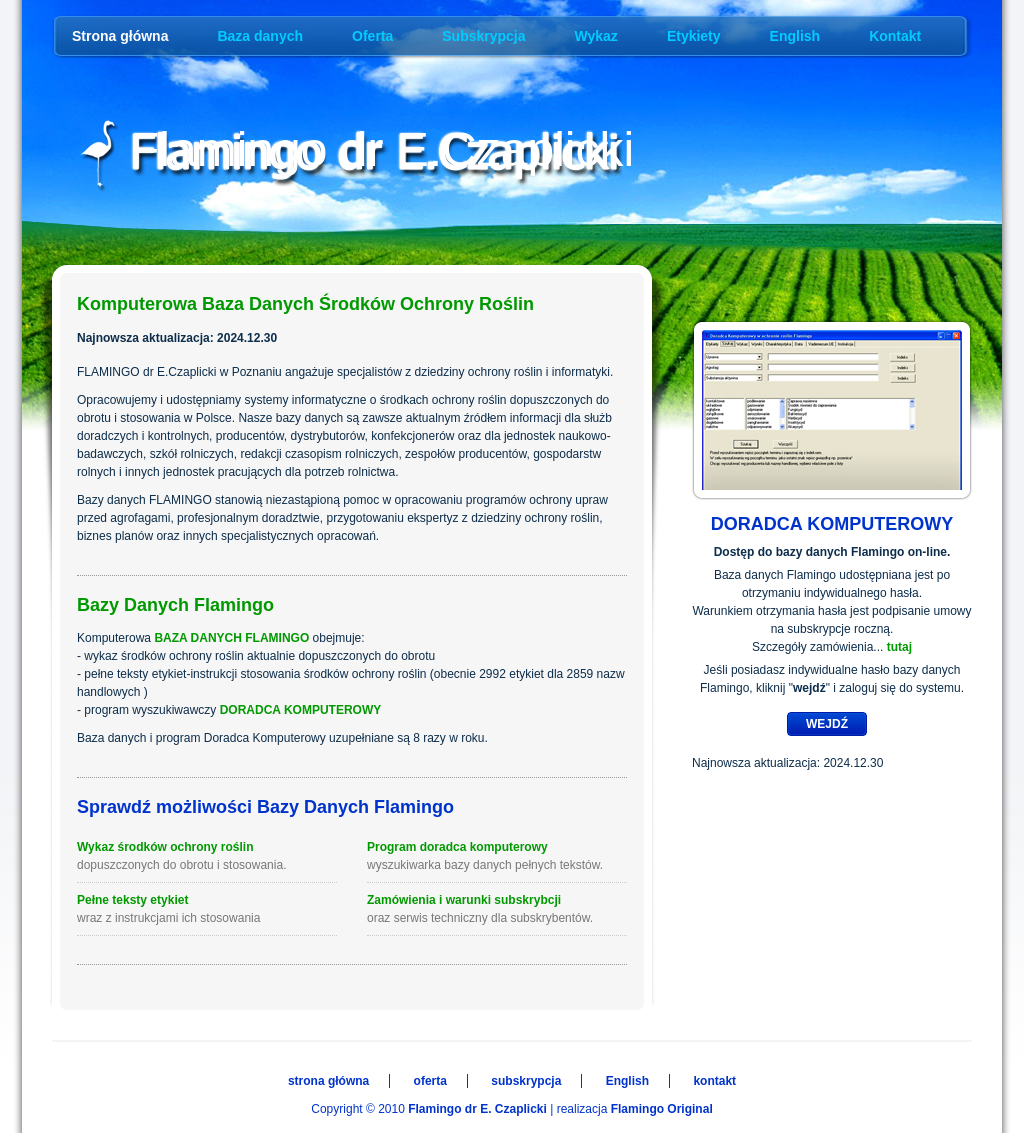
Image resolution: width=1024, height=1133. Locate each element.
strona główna (328, 1081)
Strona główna (120, 36)
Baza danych (260, 36)
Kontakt (895, 36)
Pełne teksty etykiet (207, 910)
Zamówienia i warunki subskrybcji (497, 910)
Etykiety (694, 36)
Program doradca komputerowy (497, 857)
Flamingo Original (662, 1109)
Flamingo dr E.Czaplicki (382, 150)
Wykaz (596, 36)
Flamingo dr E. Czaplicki (477, 1109)
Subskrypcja (483, 36)
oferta (430, 1081)
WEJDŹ (827, 724)
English (795, 36)
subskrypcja (526, 1081)
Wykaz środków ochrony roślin (207, 857)
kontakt (714, 1081)
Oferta (372, 36)
